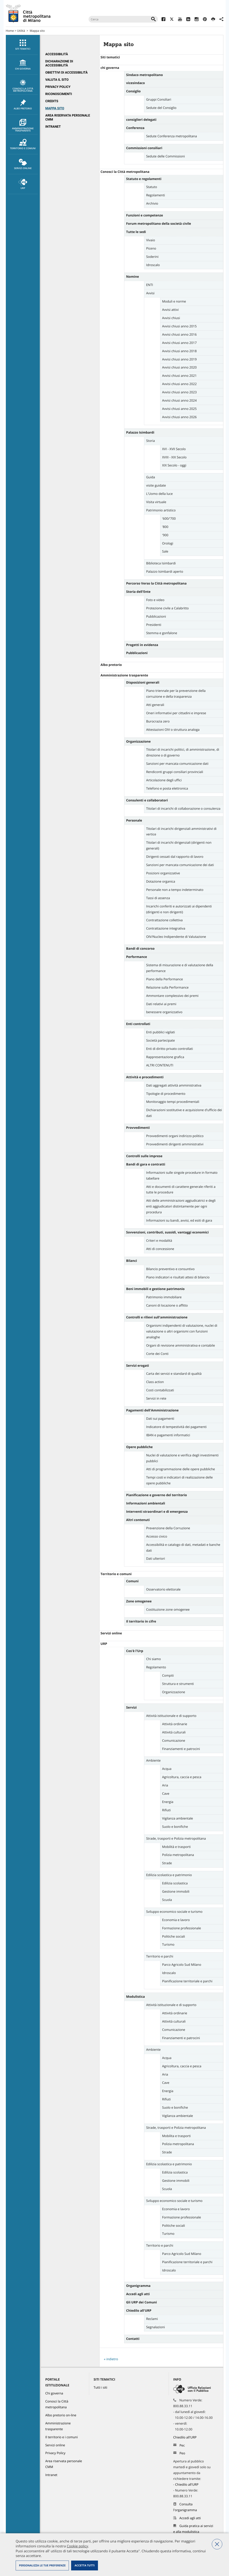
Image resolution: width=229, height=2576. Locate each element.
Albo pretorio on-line (60, 2415)
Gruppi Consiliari (158, 99)
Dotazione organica (160, 881)
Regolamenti (155, 195)
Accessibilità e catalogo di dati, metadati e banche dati (183, 1548)
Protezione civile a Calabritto (167, 608)
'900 (165, 535)
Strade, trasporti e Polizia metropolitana (176, 1839)
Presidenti (153, 625)
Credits (51, 101)
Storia (150, 441)
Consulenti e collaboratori (147, 800)
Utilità (21, 31)
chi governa (23, 64)
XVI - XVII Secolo (174, 449)
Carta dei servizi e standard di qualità (173, 1374)
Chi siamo (153, 1659)
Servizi (131, 1707)
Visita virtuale (156, 502)
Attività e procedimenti (144, 1077)
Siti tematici (23, 45)
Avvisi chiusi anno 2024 (179, 400)
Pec (182, 2445)
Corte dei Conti (157, 1354)
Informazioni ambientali (145, 1503)
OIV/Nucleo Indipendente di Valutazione (176, 937)
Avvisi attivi (170, 310)
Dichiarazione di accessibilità (59, 63)
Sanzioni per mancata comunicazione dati (177, 764)
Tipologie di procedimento (165, 1094)
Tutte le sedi (136, 232)
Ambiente (153, 1760)
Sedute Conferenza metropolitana (171, 136)
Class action (155, 1382)
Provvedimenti (138, 1128)
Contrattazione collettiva (164, 920)
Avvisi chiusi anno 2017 (179, 343)
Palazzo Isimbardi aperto (164, 572)
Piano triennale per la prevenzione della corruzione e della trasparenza (176, 694)
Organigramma (138, 2286)
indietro (112, 2359)
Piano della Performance (164, 979)
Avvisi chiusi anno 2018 (179, 351)
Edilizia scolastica (175, 1883)
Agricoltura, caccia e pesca (181, 1777)
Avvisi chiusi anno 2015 (179, 326)
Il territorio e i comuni (61, 2437)
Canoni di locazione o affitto (167, 1305)
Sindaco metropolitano (144, 75)
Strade (167, 1863)
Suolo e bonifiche (175, 1827)
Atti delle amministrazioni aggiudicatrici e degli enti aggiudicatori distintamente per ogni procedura (181, 1206)
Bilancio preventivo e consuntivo (170, 1269)
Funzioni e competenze (144, 215)
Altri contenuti (138, 1520)
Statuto (151, 187)
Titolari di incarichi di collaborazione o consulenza (183, 809)
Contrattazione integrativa (165, 928)
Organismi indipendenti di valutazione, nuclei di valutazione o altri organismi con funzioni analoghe (181, 1331)
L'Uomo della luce (159, 494)
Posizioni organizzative (163, 873)
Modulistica (135, 1997)
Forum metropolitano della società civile (158, 224)
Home (10, 31)
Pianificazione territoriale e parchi (187, 1981)
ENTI (149, 285)
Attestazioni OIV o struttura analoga (172, 730)
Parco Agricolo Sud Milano (181, 1965)
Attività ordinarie (174, 1724)
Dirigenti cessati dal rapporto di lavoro (174, 857)
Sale (165, 551)
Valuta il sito (57, 80)
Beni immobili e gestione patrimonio (155, 1289)
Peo (182, 2453)
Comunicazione (173, 1741)
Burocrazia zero (158, 721)
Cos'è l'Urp (134, 1651)
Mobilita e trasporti (176, 2136)
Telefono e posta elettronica (167, 788)
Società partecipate (160, 1040)
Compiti (168, 1676)
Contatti (132, 2339)
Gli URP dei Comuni (141, 2302)
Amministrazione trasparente (23, 125)
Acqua (167, 1769)
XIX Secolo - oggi (174, 465)
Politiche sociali (173, 1936)
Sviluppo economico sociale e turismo (174, 1912)
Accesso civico (156, 1536)
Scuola (167, 1900)
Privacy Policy (58, 87)
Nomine (132, 277)
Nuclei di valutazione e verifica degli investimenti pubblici (182, 1458)
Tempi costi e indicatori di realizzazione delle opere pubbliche (179, 1480)
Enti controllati (138, 1024)
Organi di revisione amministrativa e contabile (180, 1345)
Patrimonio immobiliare (164, 1297)
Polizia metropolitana (178, 1855)
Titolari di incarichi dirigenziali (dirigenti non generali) (178, 846)
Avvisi (150, 293)
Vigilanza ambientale (177, 1818)
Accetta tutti (84, 2565)
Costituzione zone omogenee (168, 1610)
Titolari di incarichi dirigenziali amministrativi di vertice (181, 832)
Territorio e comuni (23, 144)
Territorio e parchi (159, 1956)
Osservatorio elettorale (163, 1589)
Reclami (152, 2319)
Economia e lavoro (176, 1920)
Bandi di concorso (140, 949)
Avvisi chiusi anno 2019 (179, 359)
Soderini (152, 257)
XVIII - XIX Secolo (174, 457)
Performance (136, 957)
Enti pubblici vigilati (160, 1032)
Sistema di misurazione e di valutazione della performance (179, 968)
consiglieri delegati (141, 120)
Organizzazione (138, 741)
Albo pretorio (23, 104)
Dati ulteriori (155, 1559)
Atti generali (155, 705)
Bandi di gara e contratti (145, 1164)
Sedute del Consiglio (161, 108)
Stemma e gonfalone (161, 633)
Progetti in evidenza (142, 645)
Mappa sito (37, 31)
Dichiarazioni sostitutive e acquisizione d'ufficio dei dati (184, 1113)
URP (23, 184)
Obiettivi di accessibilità (66, 72)
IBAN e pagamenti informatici (168, 1435)
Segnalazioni (155, 2327)
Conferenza (135, 128)
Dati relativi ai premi (161, 1004)
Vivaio (150, 240)
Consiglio (133, 91)
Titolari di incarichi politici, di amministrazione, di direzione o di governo (182, 753)
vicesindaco (135, 83)
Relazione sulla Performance (167, 987)
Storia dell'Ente (138, 592)
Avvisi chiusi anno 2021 (179, 376)
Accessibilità (56, 54)
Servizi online (23, 164)
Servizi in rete (156, 1398)
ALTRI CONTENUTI (159, 1065)
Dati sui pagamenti (160, 1419)
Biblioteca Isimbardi (161, 563)
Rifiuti (166, 1810)
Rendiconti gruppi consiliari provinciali (174, 772)
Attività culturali (174, 1732)
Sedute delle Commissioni (165, 156)
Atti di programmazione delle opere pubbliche (180, 1469)
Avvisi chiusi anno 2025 (179, 409)
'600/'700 (169, 519)
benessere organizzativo (164, 1012)
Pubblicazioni (156, 616)
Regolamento (156, 1667)
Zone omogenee (139, 1601)
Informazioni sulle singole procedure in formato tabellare (181, 1176)
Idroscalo (153, 265)
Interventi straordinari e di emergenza (157, 1512)
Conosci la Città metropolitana (23, 86)
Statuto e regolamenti (143, 179)
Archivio (152, 203)
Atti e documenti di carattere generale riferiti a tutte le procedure (180, 1190)
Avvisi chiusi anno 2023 (179, 392)
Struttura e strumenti (178, 1684)
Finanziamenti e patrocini (181, 1749)
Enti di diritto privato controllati (169, 1049)
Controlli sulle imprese (144, 1156)
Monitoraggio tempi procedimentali (172, 1102)
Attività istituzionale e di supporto (171, 1716)
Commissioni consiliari (144, 148)
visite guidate (156, 485)
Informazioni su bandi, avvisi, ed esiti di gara (179, 1220)
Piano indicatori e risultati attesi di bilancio (177, 1277)
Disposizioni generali (142, 682)
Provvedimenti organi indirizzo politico (175, 1136)
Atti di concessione (160, 1249)
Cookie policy (77, 2546)
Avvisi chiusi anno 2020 (179, 367)
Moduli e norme (174, 301)
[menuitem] (23, 45)
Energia (167, 1802)
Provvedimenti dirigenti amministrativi (174, 1144)
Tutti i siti (100, 2387)
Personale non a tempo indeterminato (174, 890)
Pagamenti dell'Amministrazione (152, 1410)
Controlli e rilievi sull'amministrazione (156, 1317)
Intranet (53, 127)
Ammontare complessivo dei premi (172, 996)
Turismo (168, 1945)
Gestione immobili (175, 1892)
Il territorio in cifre (141, 1621)
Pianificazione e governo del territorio (156, 1495)
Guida (150, 477)
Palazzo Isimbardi (140, 432)
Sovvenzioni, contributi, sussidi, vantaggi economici (167, 1232)
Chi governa (54, 2393)
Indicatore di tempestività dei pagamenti (176, 1427)
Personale (134, 820)
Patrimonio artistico (161, 510)
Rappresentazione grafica (165, 1057)
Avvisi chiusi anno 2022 (179, 384)
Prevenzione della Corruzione (168, 1528)
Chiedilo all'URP (138, 2311)
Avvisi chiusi (171, 318)
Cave (165, 1794)
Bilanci (131, 1261)
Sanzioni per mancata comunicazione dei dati (180, 865)
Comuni (132, 1581)
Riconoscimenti (58, 94)
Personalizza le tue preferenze (42, 2565)
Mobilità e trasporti (176, 1847)
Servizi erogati (137, 1366)
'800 (165, 527)
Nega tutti (217, 2544)
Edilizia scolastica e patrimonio (169, 1875)
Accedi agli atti (138, 2294)
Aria (165, 1785)
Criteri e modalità (159, 1241)
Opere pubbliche (139, 1447)
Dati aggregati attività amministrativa (173, 1085)
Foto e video (155, 600)
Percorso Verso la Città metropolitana (156, 583)
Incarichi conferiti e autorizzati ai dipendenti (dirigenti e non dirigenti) (179, 909)
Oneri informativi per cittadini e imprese (176, 713)
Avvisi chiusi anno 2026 (179, 417)
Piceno (151, 248)
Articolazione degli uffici (164, 780)
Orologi (167, 543)
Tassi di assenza (158, 898)
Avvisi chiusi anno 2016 (179, 335)
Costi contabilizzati (160, 1390)
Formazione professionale (181, 1928)
